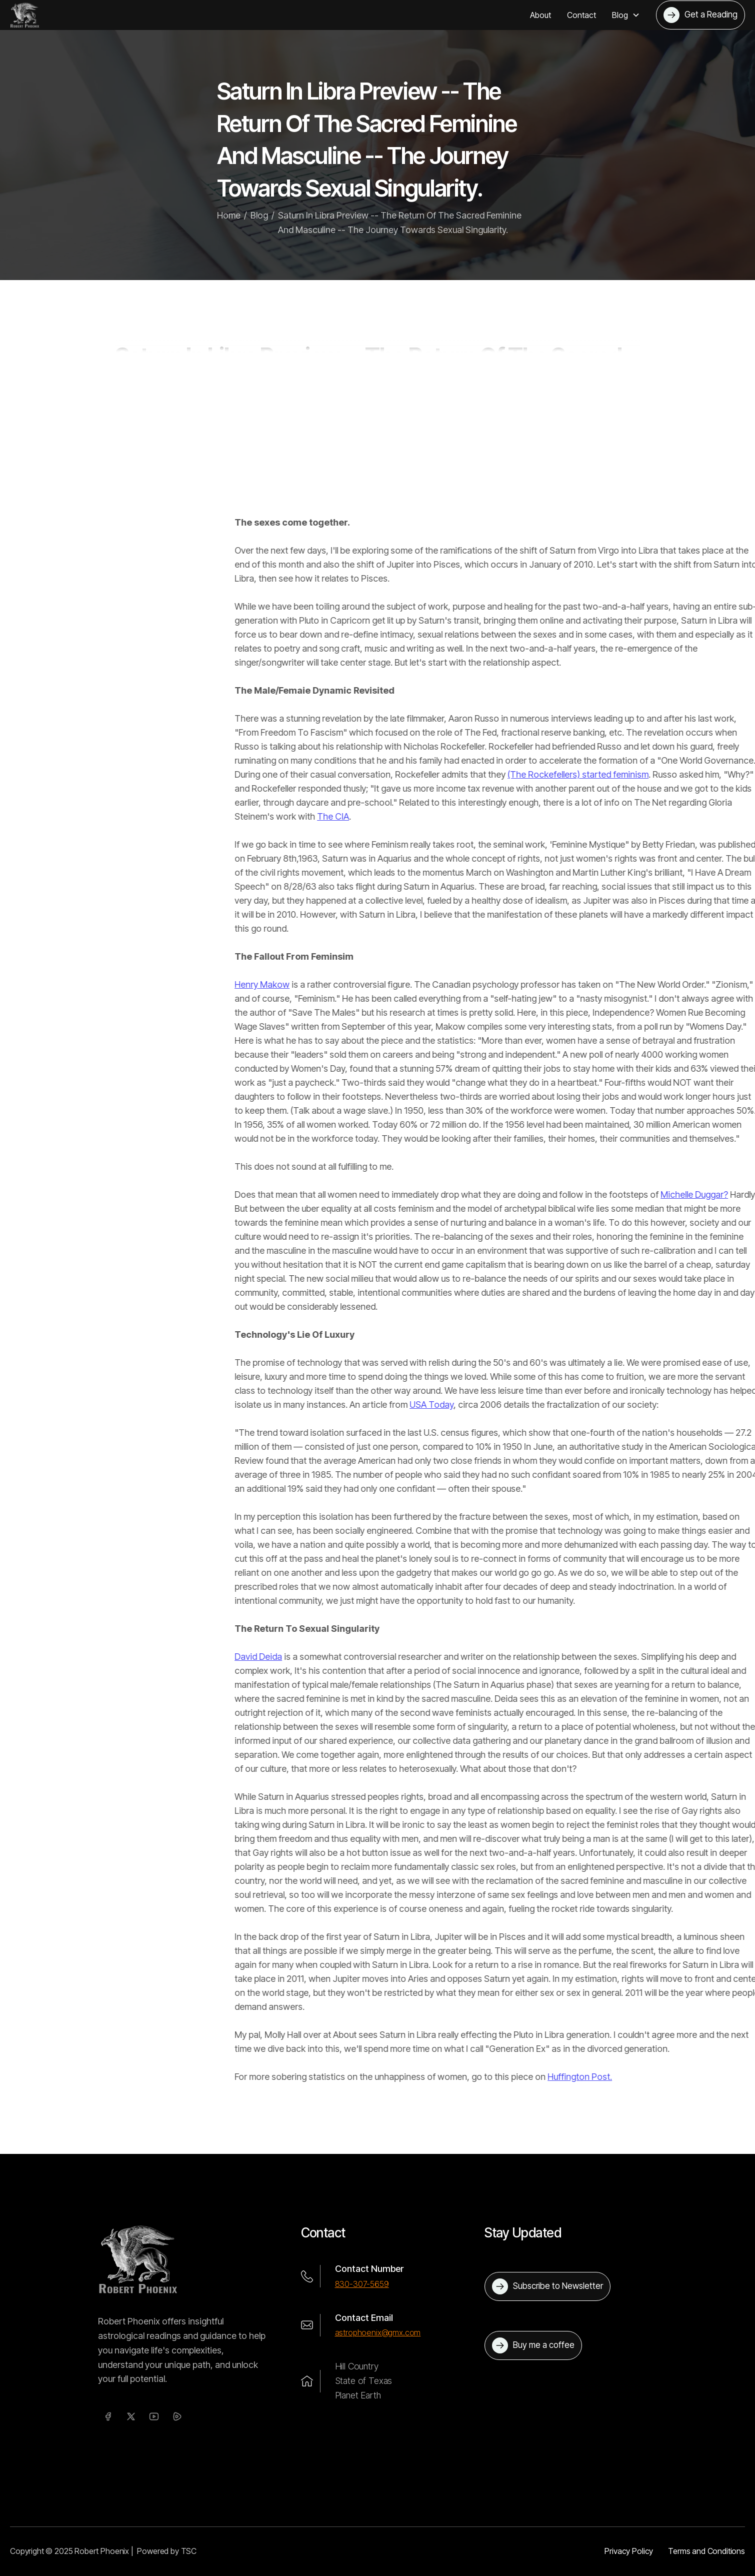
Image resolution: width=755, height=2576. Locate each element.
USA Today (678, 1404)
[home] (25, 15)
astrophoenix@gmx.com (378, 2332)
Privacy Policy (628, 2551)
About (540, 15)
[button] (626, 15)
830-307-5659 (362, 2284)
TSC (189, 2551)
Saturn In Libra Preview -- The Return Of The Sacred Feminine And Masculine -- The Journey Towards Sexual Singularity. (400, 233)
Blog (259, 226)
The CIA (580, 816)
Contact (581, 15)
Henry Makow (508, 984)
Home (228, 226)
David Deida (504, 1656)
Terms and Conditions (706, 2551)
